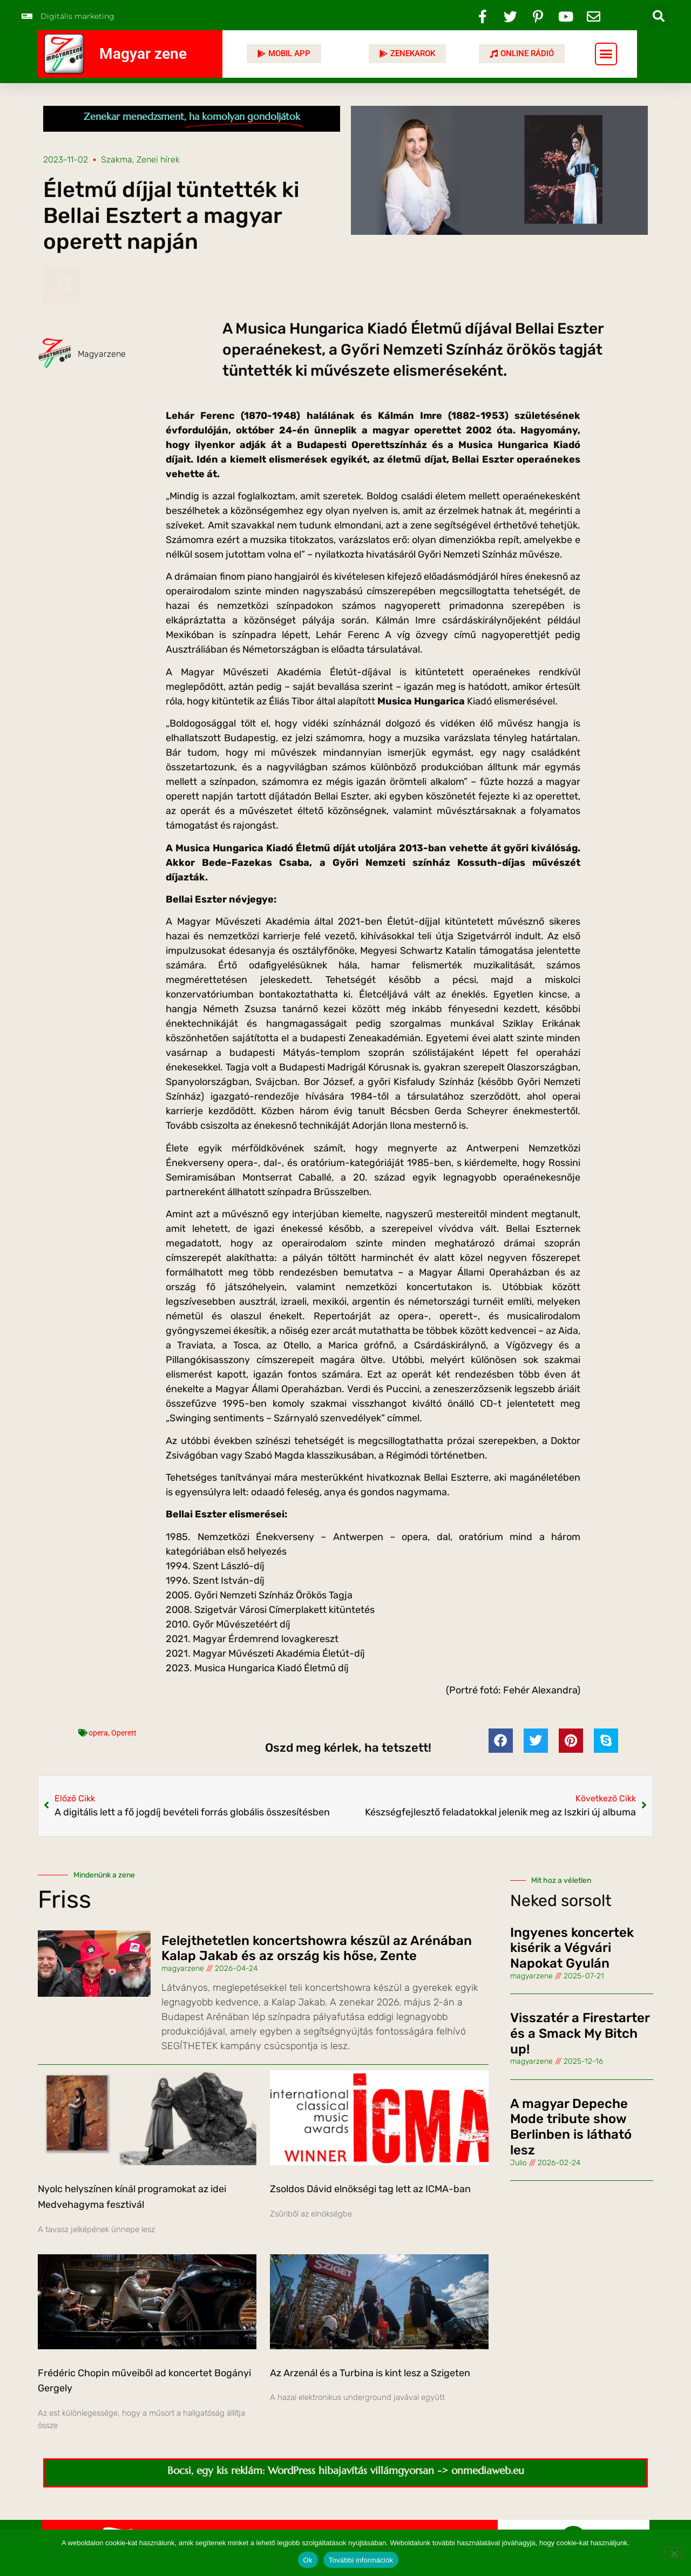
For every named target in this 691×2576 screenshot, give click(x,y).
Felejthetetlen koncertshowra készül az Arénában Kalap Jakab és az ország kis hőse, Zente (316, 1948)
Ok (308, 2560)
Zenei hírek (158, 159)
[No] (674, 2552)
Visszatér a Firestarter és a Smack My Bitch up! (579, 2033)
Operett (124, 1732)
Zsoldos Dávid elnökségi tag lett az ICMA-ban (370, 2189)
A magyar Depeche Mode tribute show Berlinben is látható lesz (571, 2127)
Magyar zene (143, 54)
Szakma (116, 159)
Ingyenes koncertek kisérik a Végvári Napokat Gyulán (572, 1948)
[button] (658, 16)
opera (98, 1732)
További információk (361, 2560)
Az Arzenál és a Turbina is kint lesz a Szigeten (370, 2373)
